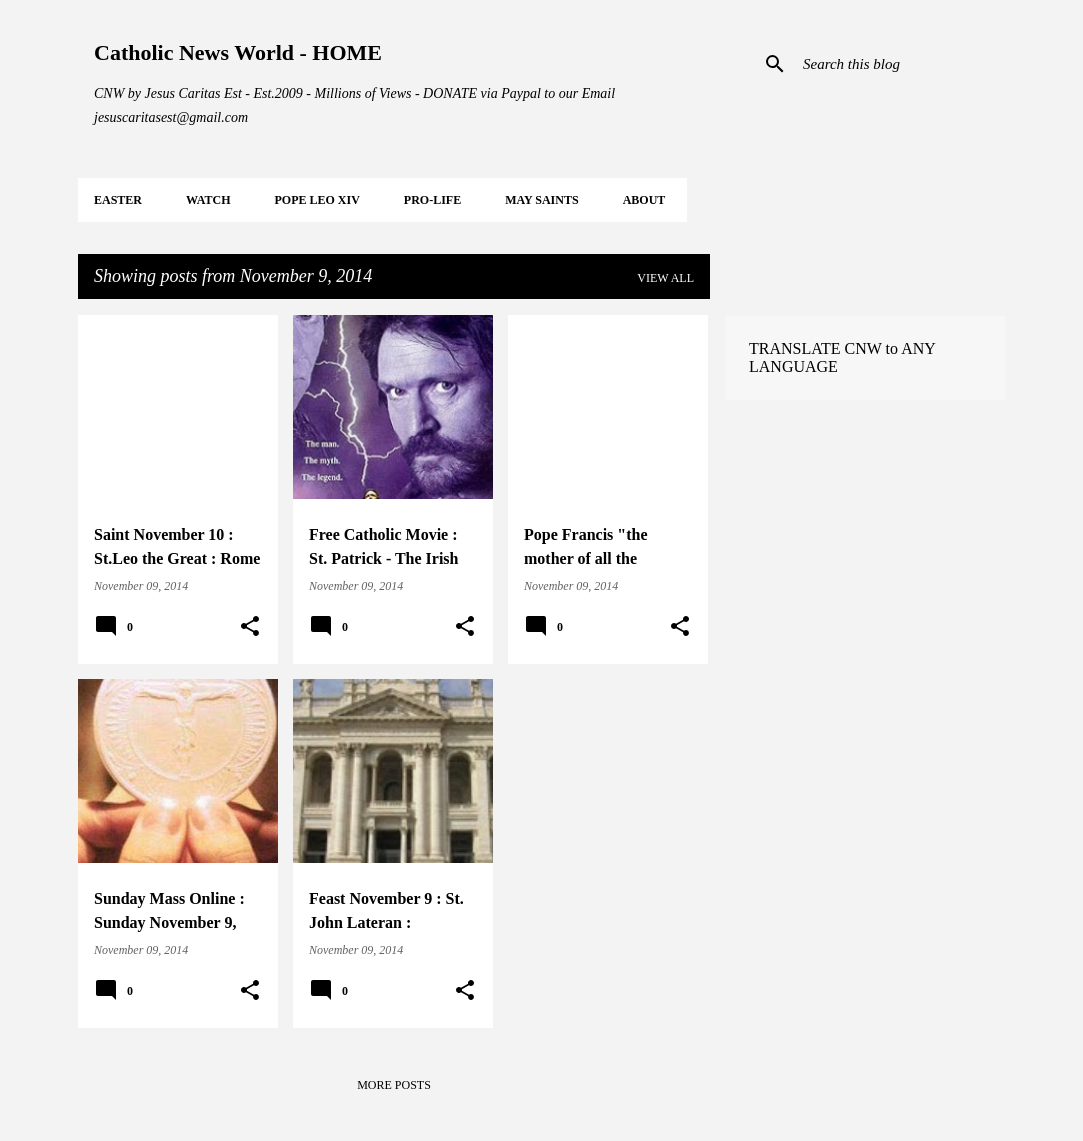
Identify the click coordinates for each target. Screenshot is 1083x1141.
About (644, 200)
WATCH (208, 200)
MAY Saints (541, 200)
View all (665, 278)
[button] (250, 627)
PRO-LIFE (432, 200)
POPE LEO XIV (316, 200)
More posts (394, 1085)
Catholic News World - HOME (238, 52)
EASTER (118, 200)
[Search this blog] (900, 64)
